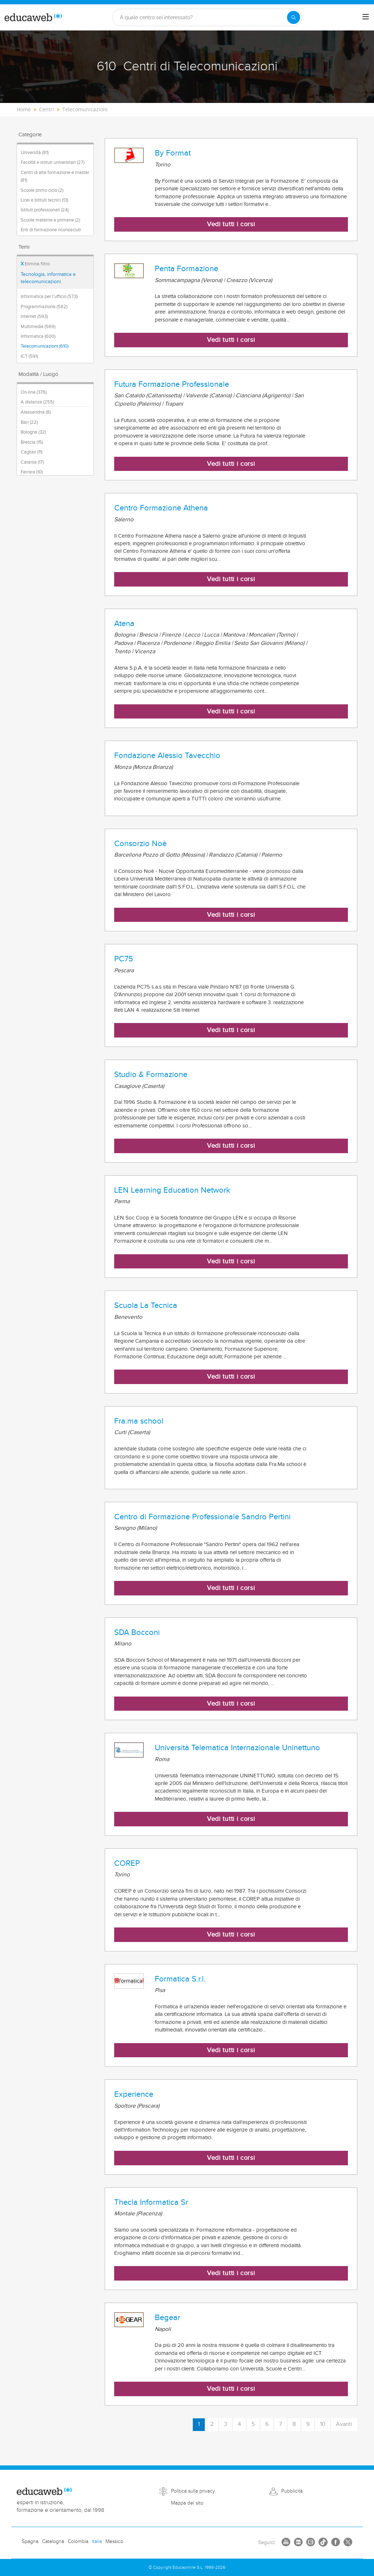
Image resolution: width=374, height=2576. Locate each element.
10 (322, 2424)
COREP (127, 1863)
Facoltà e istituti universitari (52, 162)
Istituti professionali (44, 210)
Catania (32, 462)
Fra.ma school (138, 1421)
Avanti (344, 2424)
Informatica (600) (38, 336)
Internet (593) (34, 316)
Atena (124, 623)
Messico (114, 2541)
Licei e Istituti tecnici (44, 200)
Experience (133, 2094)
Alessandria (36, 412)
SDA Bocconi (137, 1632)
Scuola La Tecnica (145, 1305)
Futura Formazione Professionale (171, 384)
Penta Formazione (186, 268)
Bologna (33, 432)
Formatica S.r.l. (180, 1979)
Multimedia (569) (38, 327)
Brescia (32, 442)
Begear (167, 2317)
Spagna (30, 2541)
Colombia (78, 2541)
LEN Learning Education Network (172, 1190)
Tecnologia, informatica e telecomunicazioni (48, 278)
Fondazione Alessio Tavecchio (167, 755)
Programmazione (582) (44, 307)
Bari (29, 422)
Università (35, 153)
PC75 (123, 959)
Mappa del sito (187, 2503)
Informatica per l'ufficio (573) (49, 296)
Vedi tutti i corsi (231, 224)
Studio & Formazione (150, 1074)
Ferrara (32, 472)
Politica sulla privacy (193, 2491)
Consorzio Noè (140, 843)
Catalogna (53, 2541)
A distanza (37, 402)
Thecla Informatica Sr (151, 2202)
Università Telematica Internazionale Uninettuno (237, 1747)
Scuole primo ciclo (42, 190)
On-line (34, 392)
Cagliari (31, 452)
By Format (173, 153)
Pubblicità (292, 2491)
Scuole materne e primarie (50, 220)
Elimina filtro (35, 264)
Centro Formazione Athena (161, 508)
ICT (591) (29, 356)
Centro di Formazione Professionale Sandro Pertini (202, 1516)
